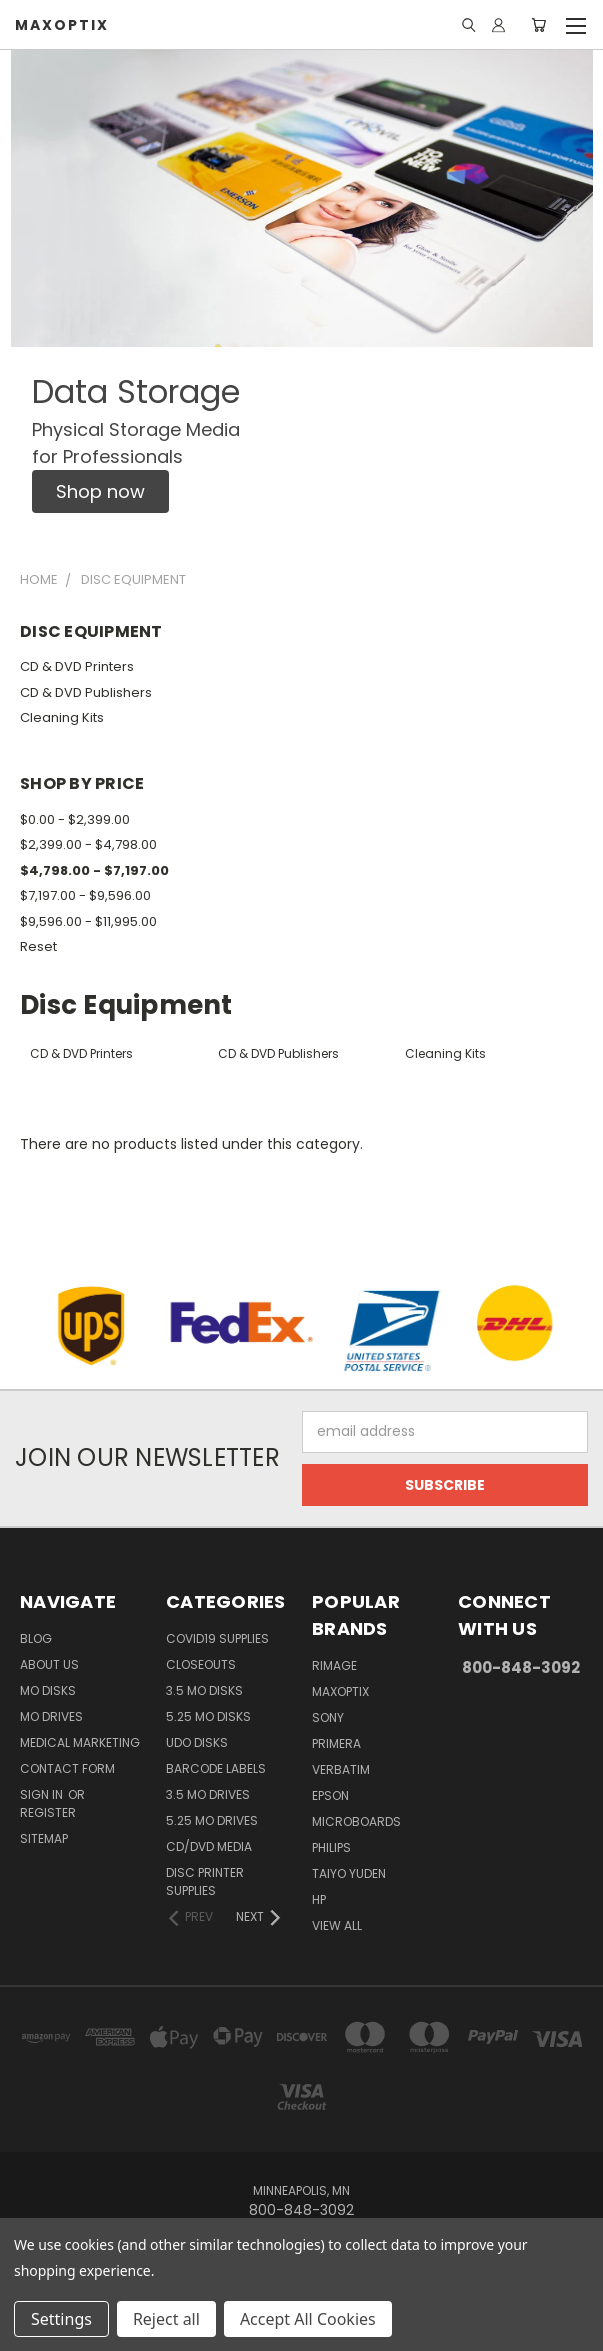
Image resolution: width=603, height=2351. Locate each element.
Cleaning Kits (62, 717)
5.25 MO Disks (208, 1716)
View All (337, 1925)
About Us (49, 1664)
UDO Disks (197, 1742)
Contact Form (67, 1768)
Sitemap (44, 1838)
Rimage (334, 1665)
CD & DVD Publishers (86, 692)
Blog (36, 1638)
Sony (328, 1717)
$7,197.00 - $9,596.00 (85, 895)
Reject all (166, 2319)
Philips (331, 1847)
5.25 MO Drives (212, 1820)
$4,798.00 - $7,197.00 (94, 870)
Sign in (43, 1794)
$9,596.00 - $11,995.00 (88, 921)
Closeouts (201, 1664)
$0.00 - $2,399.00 (75, 819)
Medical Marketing (80, 1742)
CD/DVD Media (209, 1846)
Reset (38, 946)
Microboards (356, 1821)
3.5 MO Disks (204, 1690)
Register (48, 1812)
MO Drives (51, 1716)
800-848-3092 (521, 1667)
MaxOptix (340, 1691)
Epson (330, 1795)
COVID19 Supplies (217, 1638)
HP (319, 1899)
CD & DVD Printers (77, 666)
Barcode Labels (216, 1768)
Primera (336, 1743)
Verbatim (341, 1769)
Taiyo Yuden (349, 1873)
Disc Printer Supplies (205, 1881)
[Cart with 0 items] (538, 25)
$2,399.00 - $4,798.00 (88, 844)
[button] (100, 491)
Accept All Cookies (308, 2319)
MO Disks (48, 1690)
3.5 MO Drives (208, 1794)
